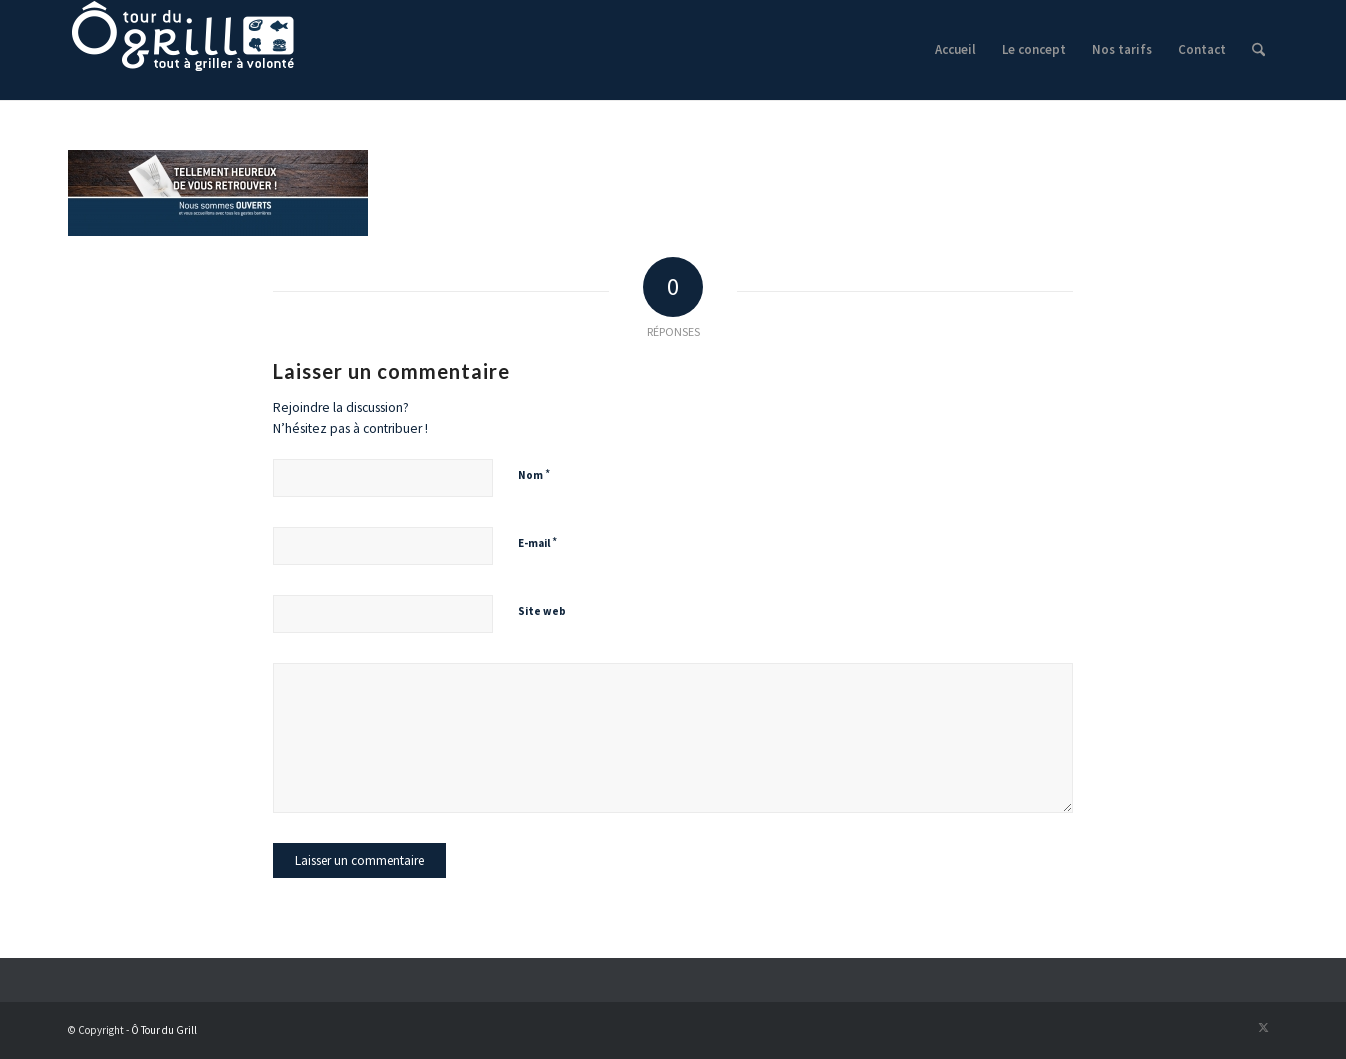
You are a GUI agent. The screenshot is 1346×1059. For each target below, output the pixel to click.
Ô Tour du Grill (164, 1030)
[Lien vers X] (1263, 1027)
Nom (534, 474)
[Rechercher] (1258, 50)
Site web (542, 611)
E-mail (537, 542)
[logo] (183, 50)
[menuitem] (955, 50)
